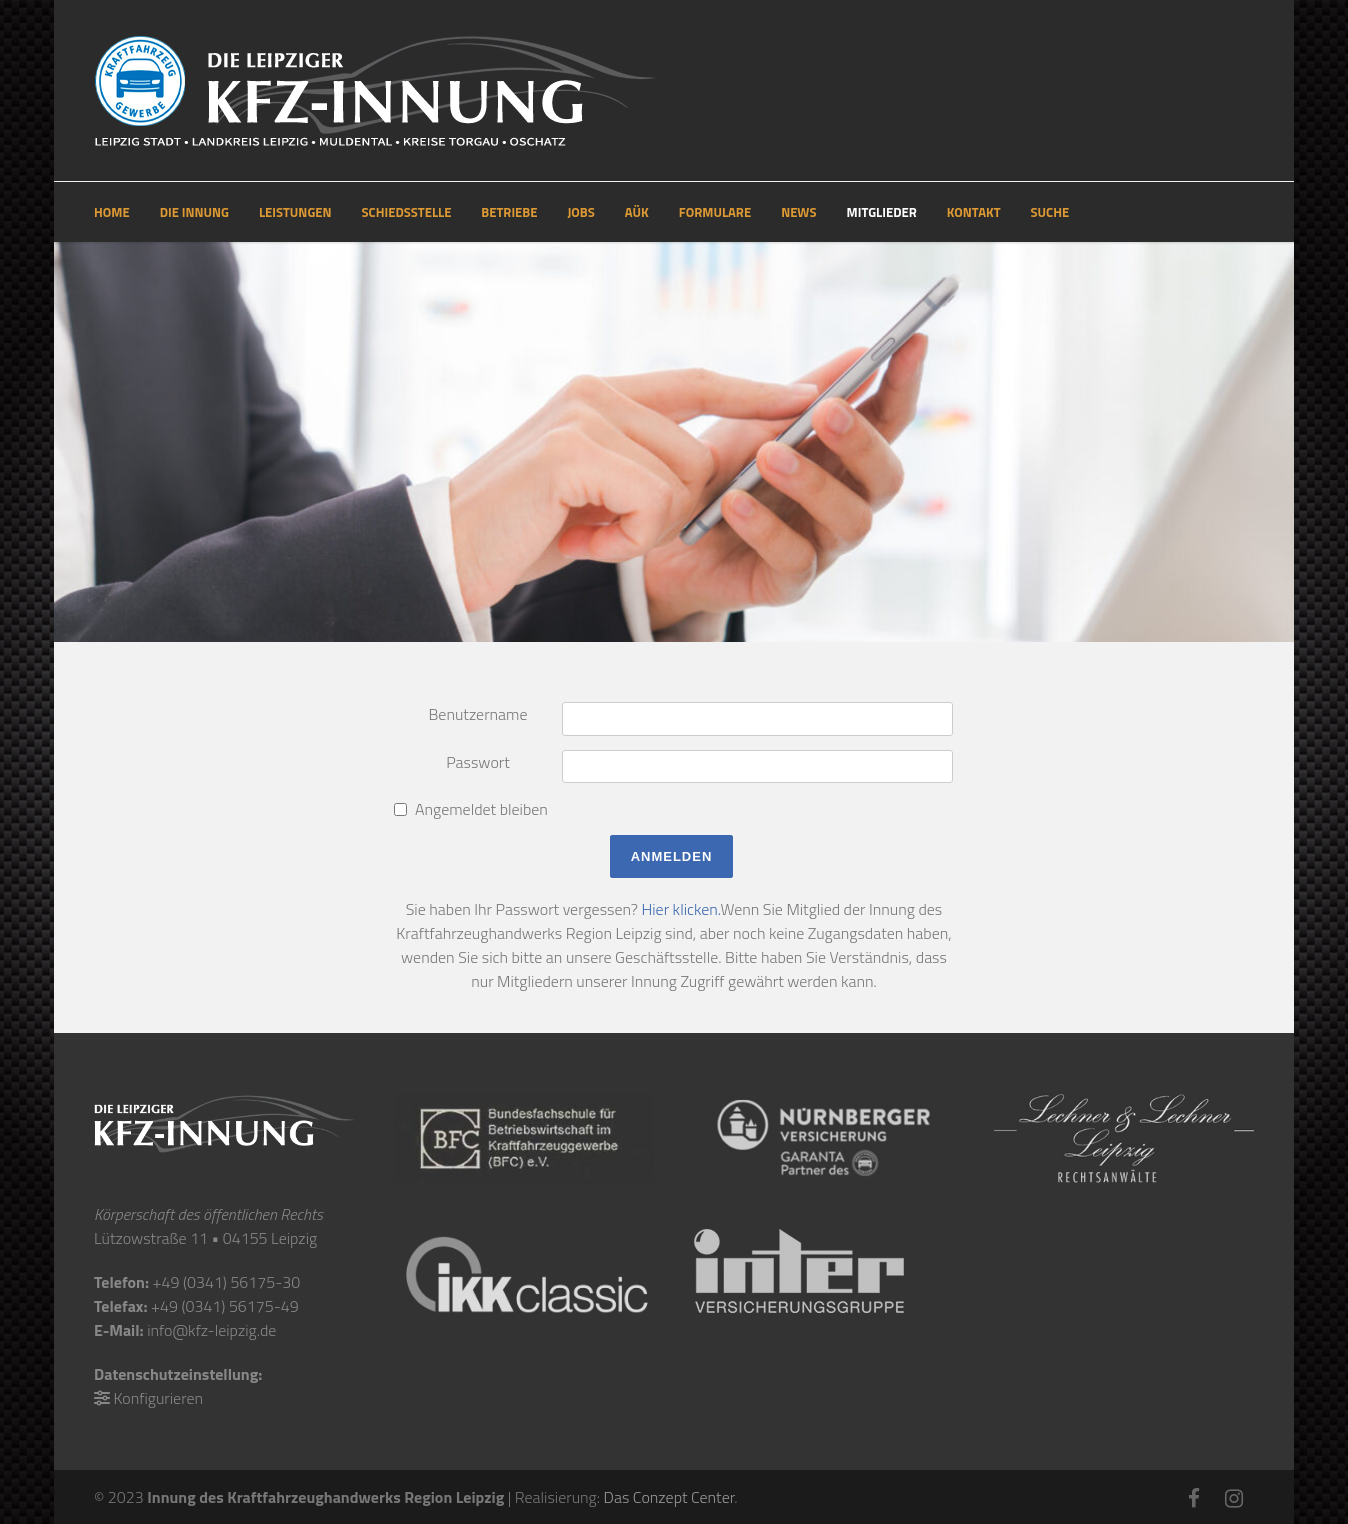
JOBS (580, 212)
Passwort (478, 762)
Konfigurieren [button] (158, 1398)
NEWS (798, 212)
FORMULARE (715, 212)
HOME (112, 212)
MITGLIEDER (882, 212)
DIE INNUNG (194, 212)
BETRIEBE (509, 212)
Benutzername (477, 714)
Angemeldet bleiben (481, 809)
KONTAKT (974, 212)
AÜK (637, 212)
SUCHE (1050, 212)
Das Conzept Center (669, 1497)
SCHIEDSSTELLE (407, 212)
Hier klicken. (680, 909)
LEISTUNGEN (295, 212)
